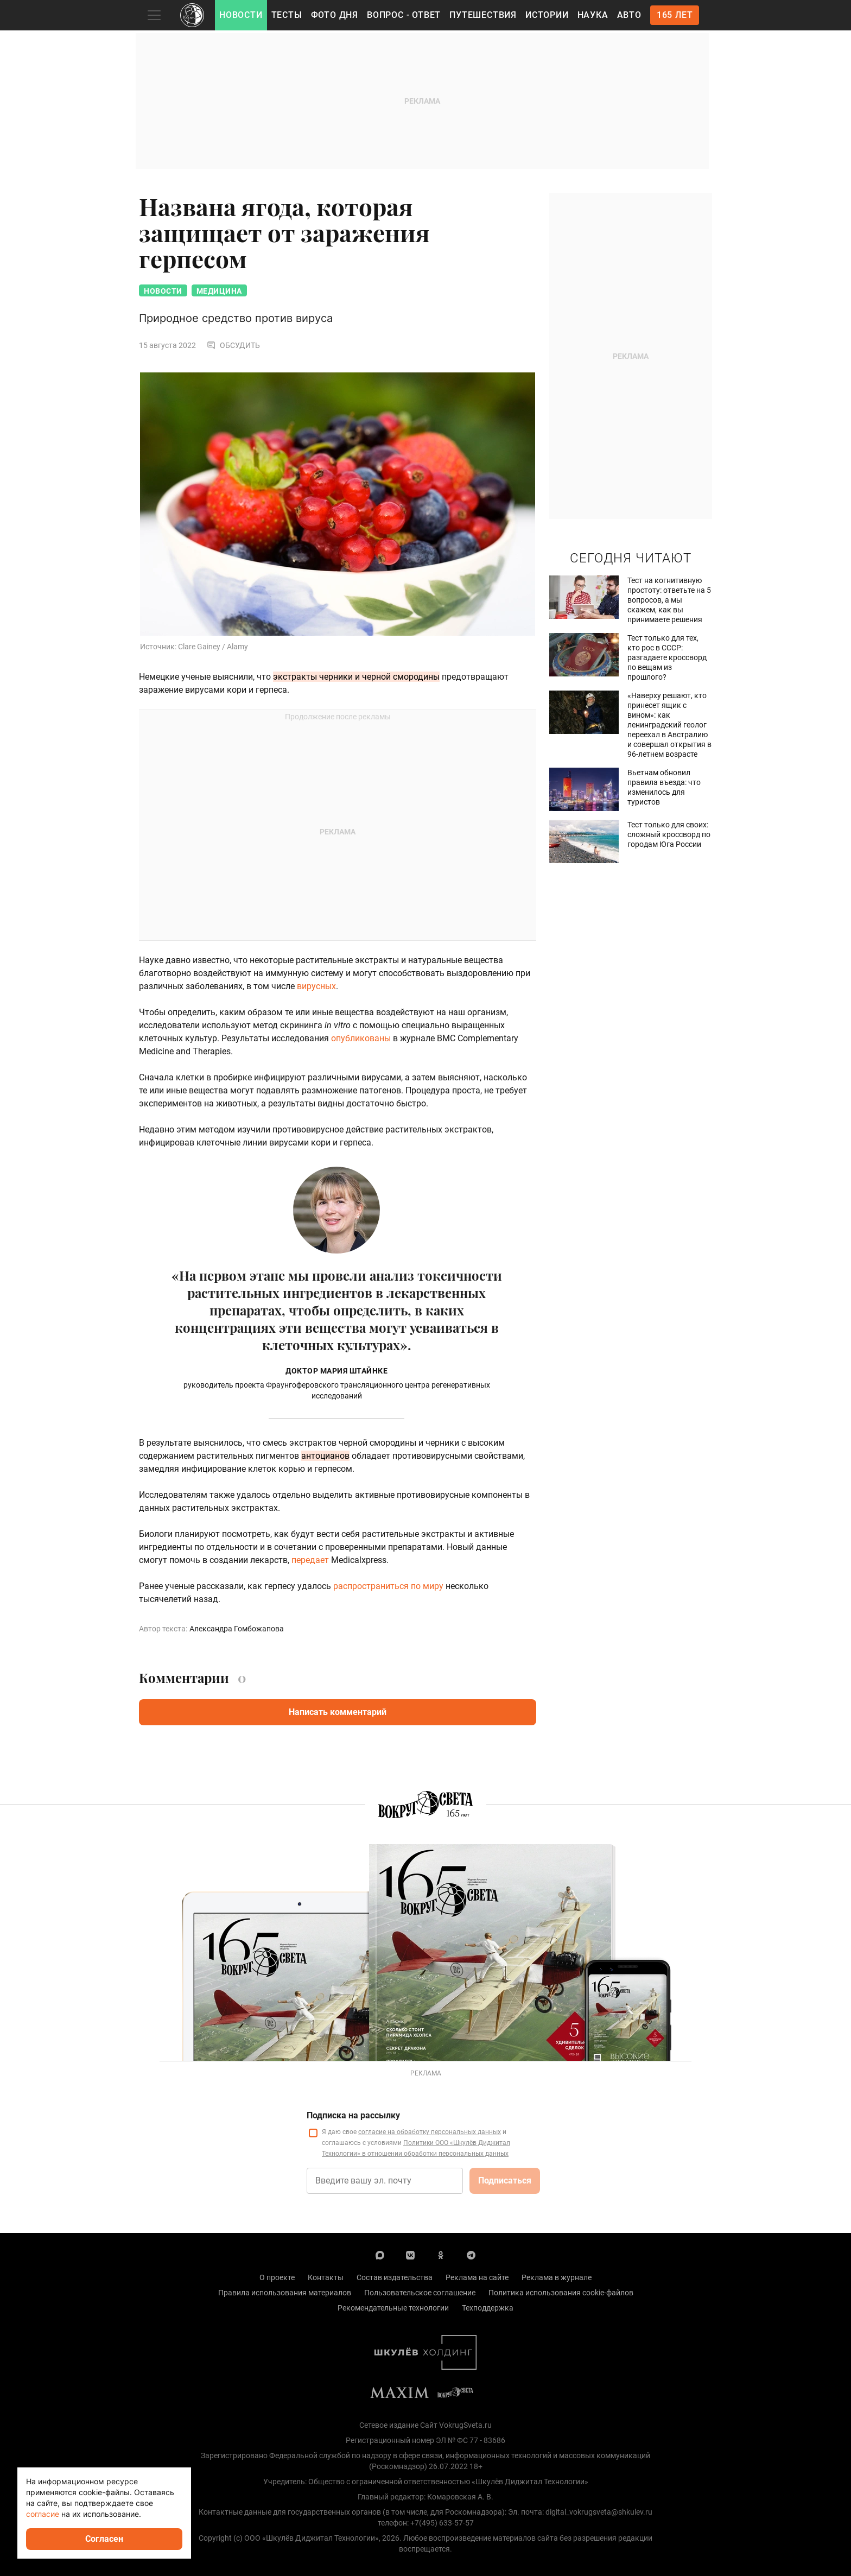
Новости (241, 15)
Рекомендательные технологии (393, 2307)
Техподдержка (487, 2307)
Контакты (326, 2277)
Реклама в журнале (557, 2277)
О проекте (277, 2277)
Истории (547, 15)
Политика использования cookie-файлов (560, 2292)
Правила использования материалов (284, 2292)
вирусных (316, 986)
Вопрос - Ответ (404, 15)
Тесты (286, 15)
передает (310, 1560)
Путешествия (483, 15)
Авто (629, 15)
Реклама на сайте (477, 2277)
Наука (592, 15)
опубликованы (361, 1038)
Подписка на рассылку (353, 2115)
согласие (42, 2513)
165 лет (675, 15)
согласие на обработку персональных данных (429, 2132)
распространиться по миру (388, 1586)
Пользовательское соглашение (419, 2292)
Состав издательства (395, 2277)
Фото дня (334, 15)
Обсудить (233, 345)
